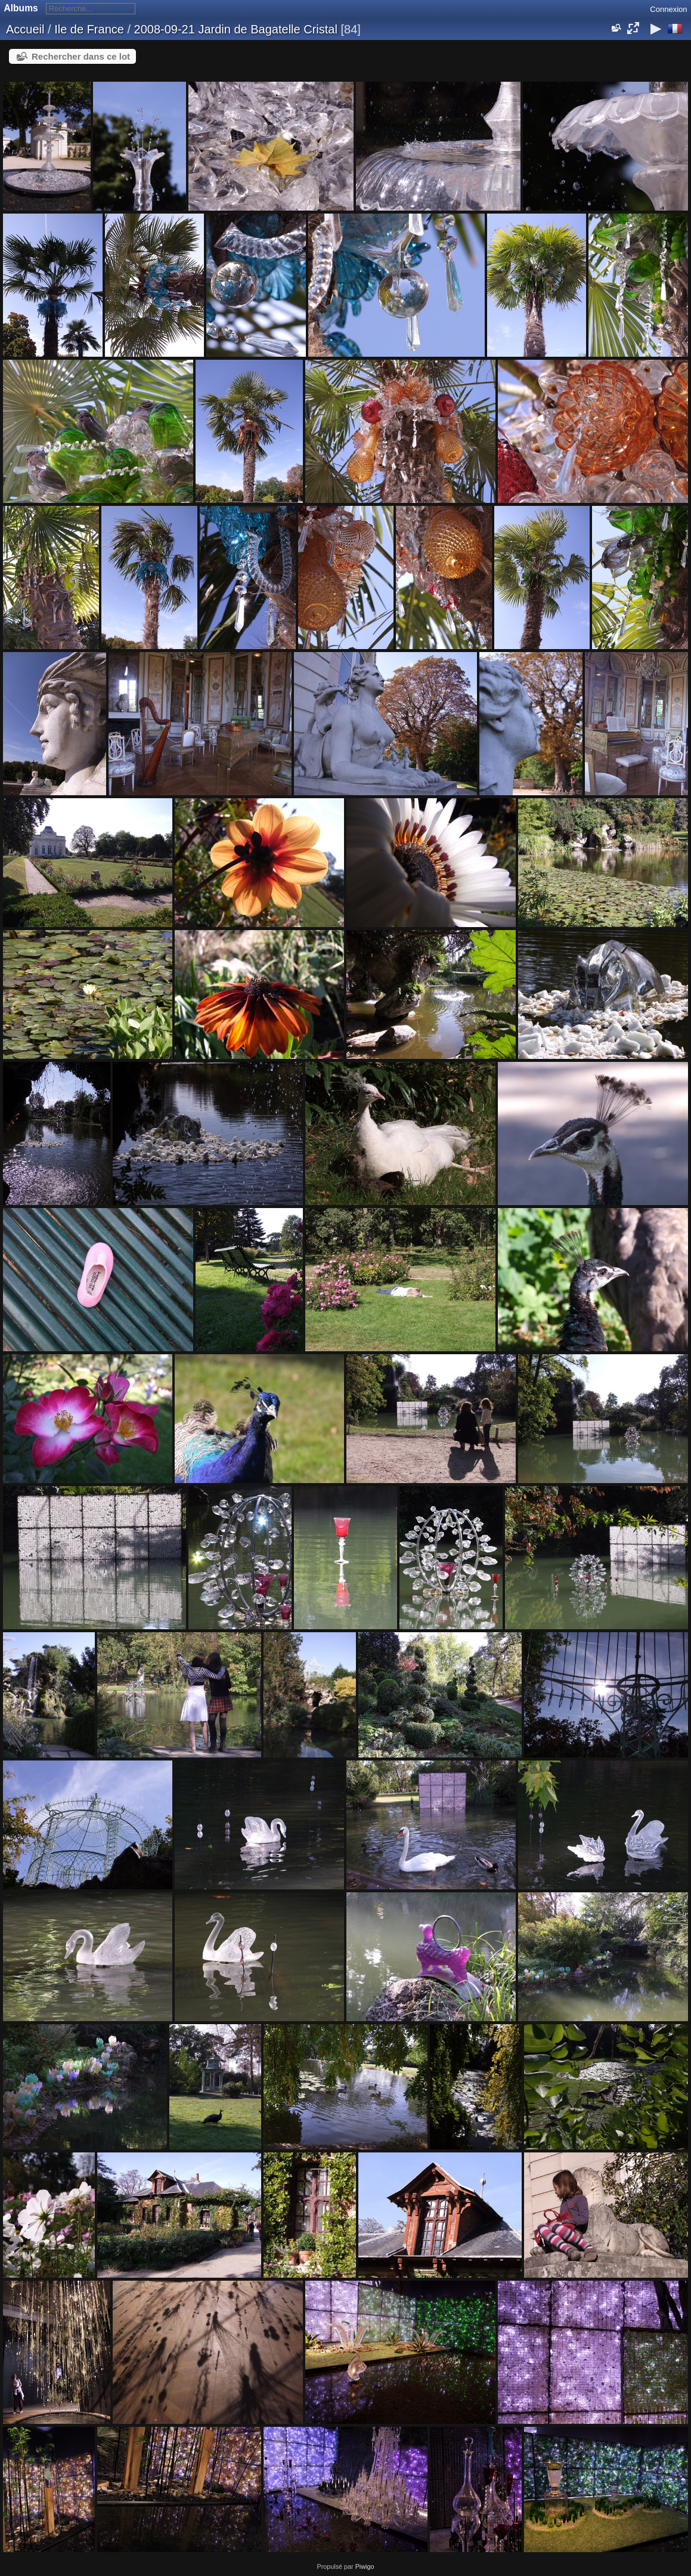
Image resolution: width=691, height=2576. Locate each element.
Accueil (25, 29)
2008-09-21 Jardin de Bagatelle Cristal (235, 29)
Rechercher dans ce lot (81, 56)
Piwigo (364, 2566)
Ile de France (89, 29)
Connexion (668, 9)
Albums (21, 8)
